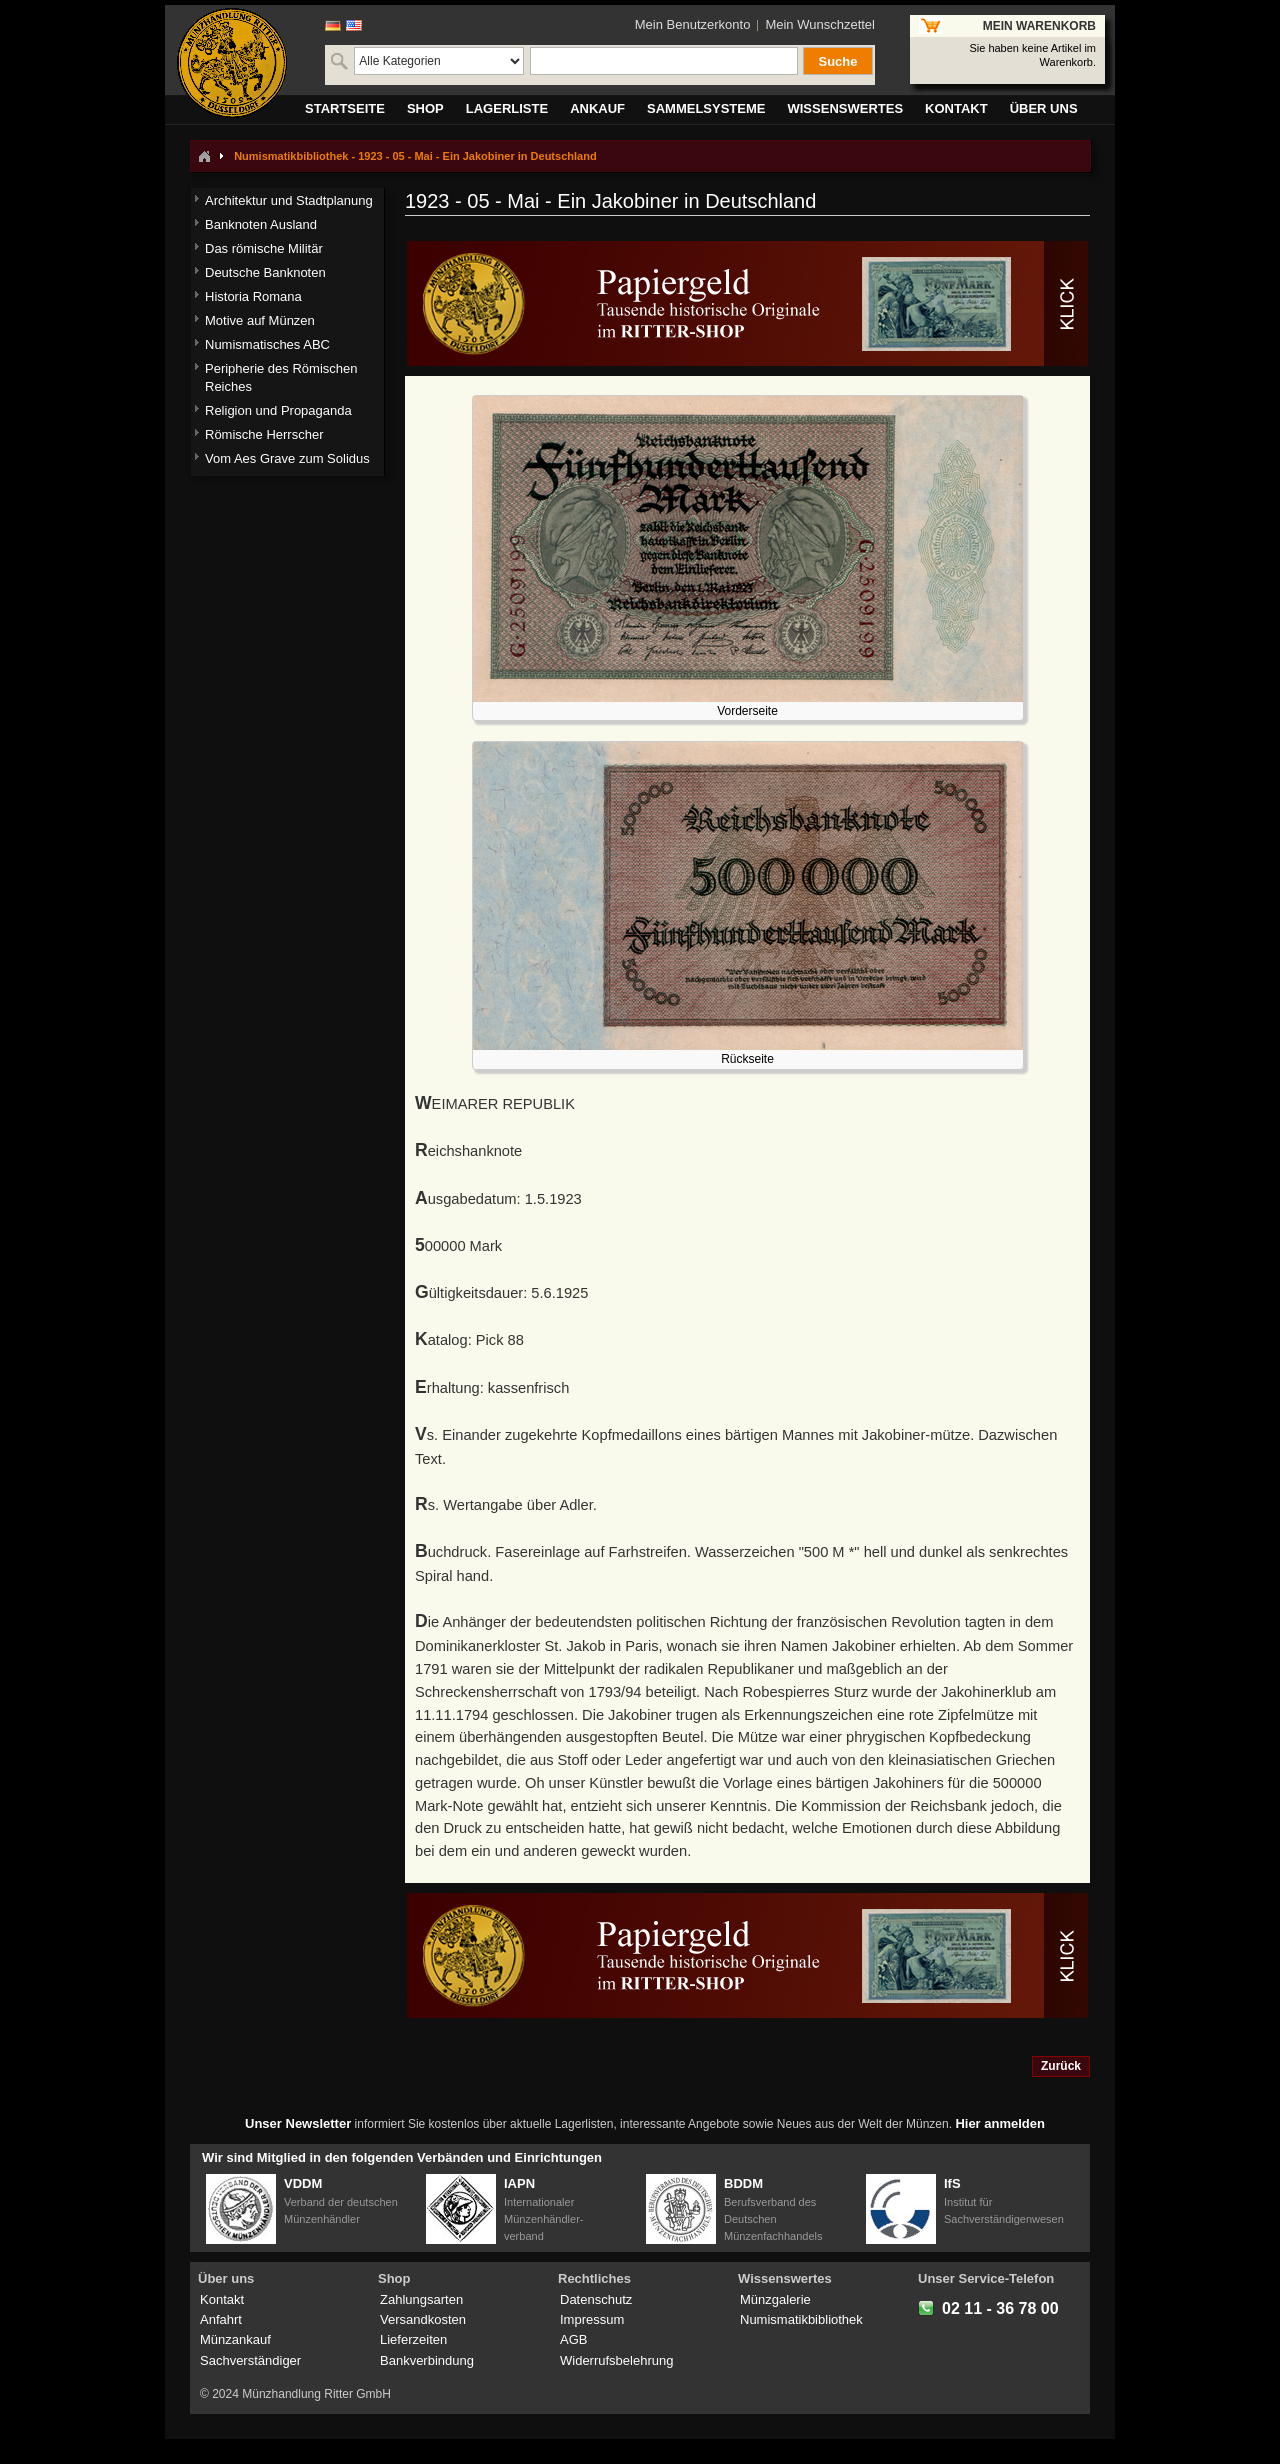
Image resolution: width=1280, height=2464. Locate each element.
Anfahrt (221, 2319)
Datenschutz (596, 2299)
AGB (573, 2339)
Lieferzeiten (413, 2339)
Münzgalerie (775, 2299)
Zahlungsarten (421, 2299)
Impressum (592, 2319)
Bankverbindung (427, 2360)
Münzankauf (235, 2339)
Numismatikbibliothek (801, 2319)
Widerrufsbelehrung (616, 2360)
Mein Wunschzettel (820, 24)
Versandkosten (423, 2319)
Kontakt (222, 2299)
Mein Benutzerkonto (693, 24)
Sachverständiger (250, 2360)
